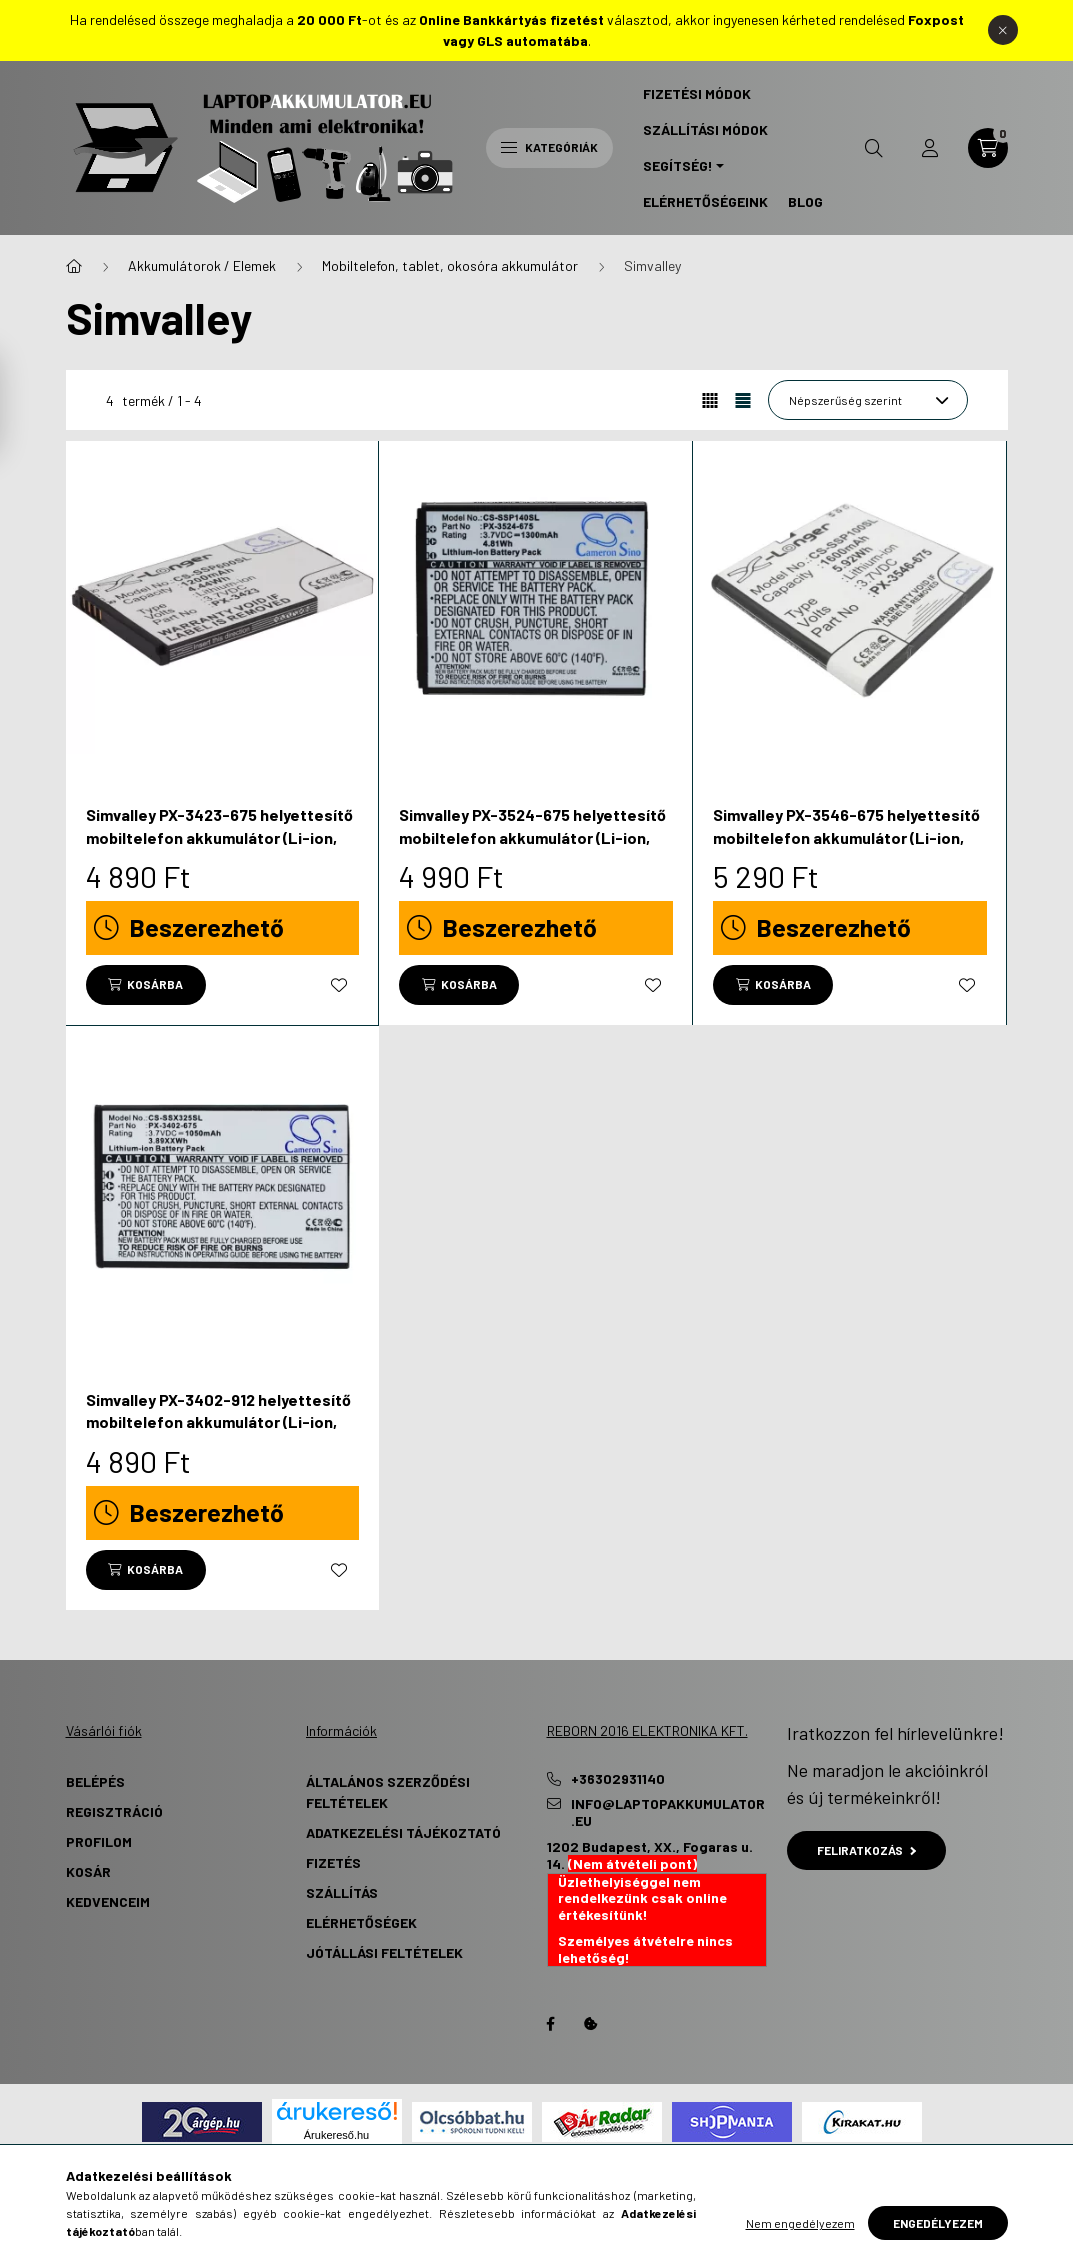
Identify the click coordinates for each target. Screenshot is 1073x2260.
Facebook (551, 2024)
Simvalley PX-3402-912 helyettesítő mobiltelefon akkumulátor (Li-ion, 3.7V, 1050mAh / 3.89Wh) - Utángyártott (218, 1433)
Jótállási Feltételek (384, 1952)
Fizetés (333, 1862)
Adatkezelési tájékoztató (403, 1832)
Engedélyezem (938, 2223)
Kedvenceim (108, 1901)
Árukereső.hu (336, 2135)
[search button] (874, 148)
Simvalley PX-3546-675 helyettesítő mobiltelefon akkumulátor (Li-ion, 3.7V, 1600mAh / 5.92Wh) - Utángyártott (846, 848)
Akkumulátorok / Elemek (202, 265)
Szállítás (342, 1892)
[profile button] (930, 148)
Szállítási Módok (705, 129)
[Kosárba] (146, 985)
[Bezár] (1003, 30)
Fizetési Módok (697, 93)
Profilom (99, 1841)
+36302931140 (618, 1779)
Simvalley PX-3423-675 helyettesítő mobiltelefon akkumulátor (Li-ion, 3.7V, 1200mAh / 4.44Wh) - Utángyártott (219, 848)
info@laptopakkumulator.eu (668, 1812)
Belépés (95, 1781)
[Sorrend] (868, 400)
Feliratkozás (866, 1850)
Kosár (88, 1871)
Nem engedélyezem (800, 2223)
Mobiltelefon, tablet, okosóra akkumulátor (450, 265)
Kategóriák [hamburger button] (549, 147)
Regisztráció (114, 1811)
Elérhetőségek (361, 1922)
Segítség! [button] (678, 165)
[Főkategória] (74, 266)
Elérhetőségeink (705, 201)
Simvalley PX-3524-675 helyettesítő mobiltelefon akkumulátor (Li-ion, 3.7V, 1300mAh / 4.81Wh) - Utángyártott (532, 848)
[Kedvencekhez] (339, 985)
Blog (805, 201)
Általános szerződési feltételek (388, 1792)
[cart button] (988, 148)
